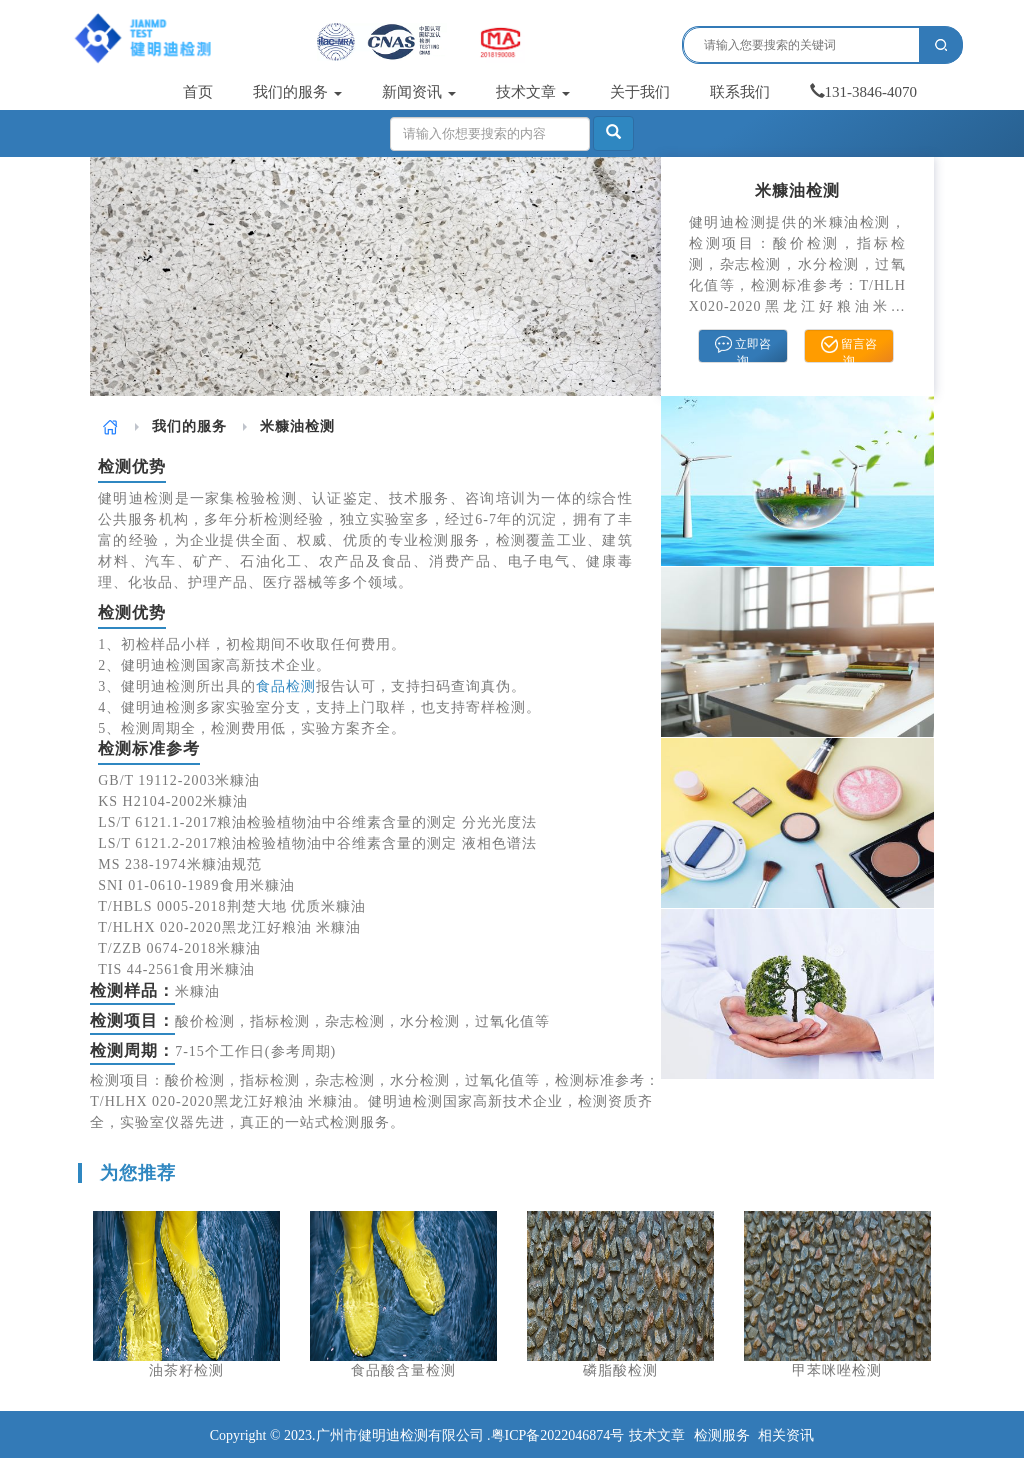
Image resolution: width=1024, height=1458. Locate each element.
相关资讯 (786, 1435)
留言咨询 (849, 349)
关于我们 (640, 92)
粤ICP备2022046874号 (558, 1435)
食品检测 (286, 686)
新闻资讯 (419, 92)
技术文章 (533, 92)
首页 (198, 92)
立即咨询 (743, 349)
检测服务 (722, 1435)
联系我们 (740, 92)
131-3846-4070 (864, 92)
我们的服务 (297, 92)
